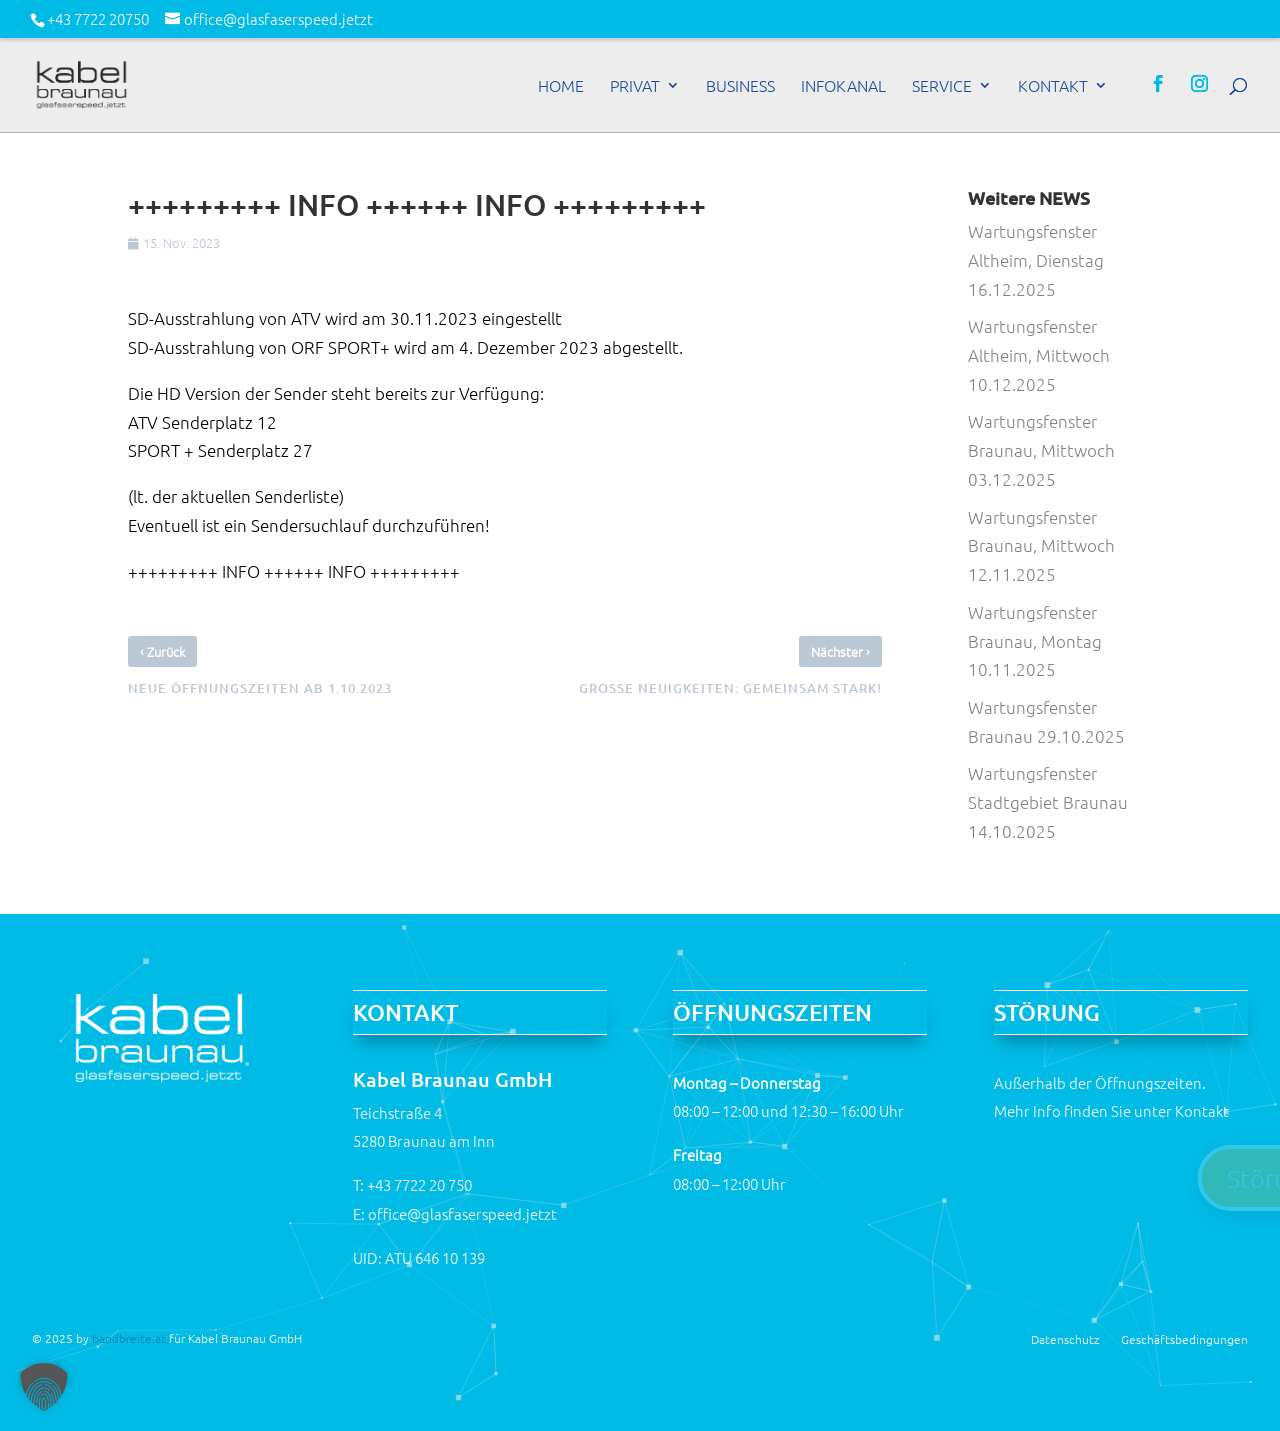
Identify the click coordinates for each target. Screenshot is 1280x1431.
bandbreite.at (129, 1338)
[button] (44, 1387)
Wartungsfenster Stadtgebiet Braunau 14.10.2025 (1048, 802)
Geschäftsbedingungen (1184, 1338)
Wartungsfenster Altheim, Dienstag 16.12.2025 (1036, 260)
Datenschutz (1065, 1338)
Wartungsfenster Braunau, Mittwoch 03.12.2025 (1041, 450)
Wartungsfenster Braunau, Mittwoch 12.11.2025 (1041, 546)
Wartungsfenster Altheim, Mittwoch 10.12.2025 (1039, 355)
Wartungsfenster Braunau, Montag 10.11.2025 (1035, 641)
